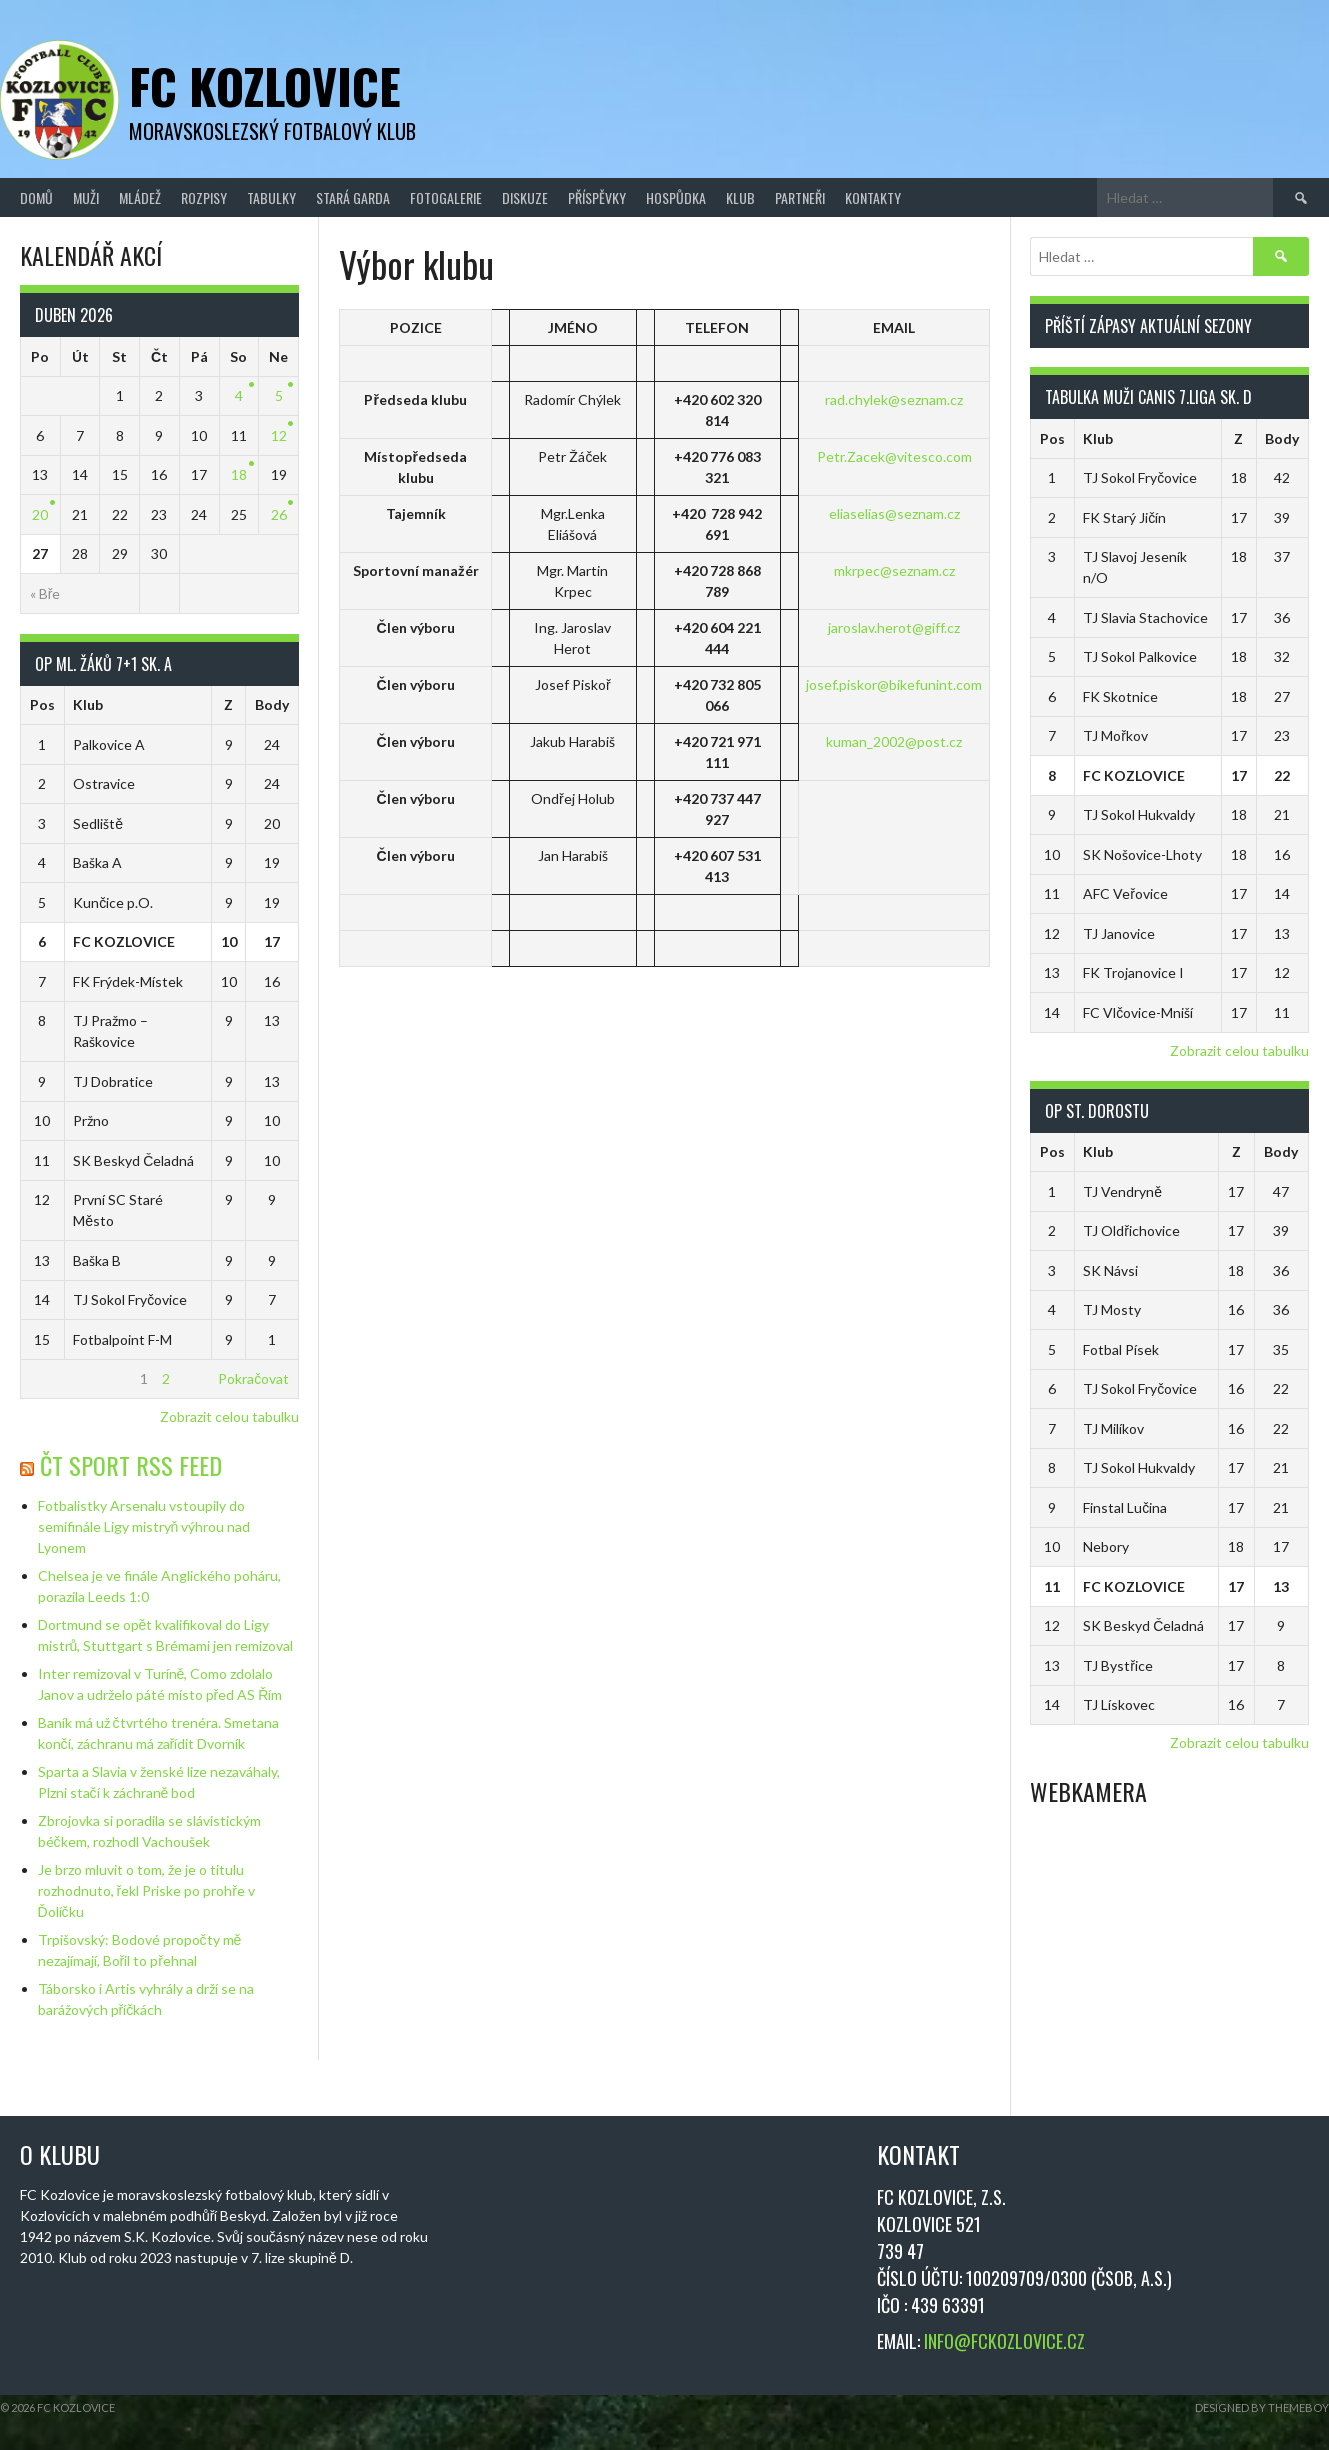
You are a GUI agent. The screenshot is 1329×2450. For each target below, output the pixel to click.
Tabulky (271, 197)
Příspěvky (597, 197)
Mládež (140, 197)
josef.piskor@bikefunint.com (894, 684)
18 (239, 474)
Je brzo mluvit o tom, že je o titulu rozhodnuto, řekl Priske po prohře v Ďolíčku (146, 1890)
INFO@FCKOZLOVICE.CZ (1004, 2341)
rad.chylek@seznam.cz (894, 399)
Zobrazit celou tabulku (229, 1416)
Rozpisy (204, 197)
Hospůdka (676, 197)
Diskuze (525, 197)
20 (40, 514)
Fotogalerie (446, 197)
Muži (86, 197)
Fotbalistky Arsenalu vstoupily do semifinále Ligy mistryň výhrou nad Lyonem (144, 1526)
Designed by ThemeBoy (1262, 2407)
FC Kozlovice (265, 85)
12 (279, 435)
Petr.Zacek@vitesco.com (894, 456)
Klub (740, 197)
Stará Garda (353, 197)
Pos (42, 704)
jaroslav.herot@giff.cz (894, 627)
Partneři (800, 197)
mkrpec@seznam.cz (894, 570)
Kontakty (873, 197)
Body (272, 704)
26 (279, 514)
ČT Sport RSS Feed (131, 1465)
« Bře (45, 593)
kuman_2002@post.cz (894, 741)
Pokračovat (253, 1378)
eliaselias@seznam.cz (894, 513)
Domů (36, 197)
